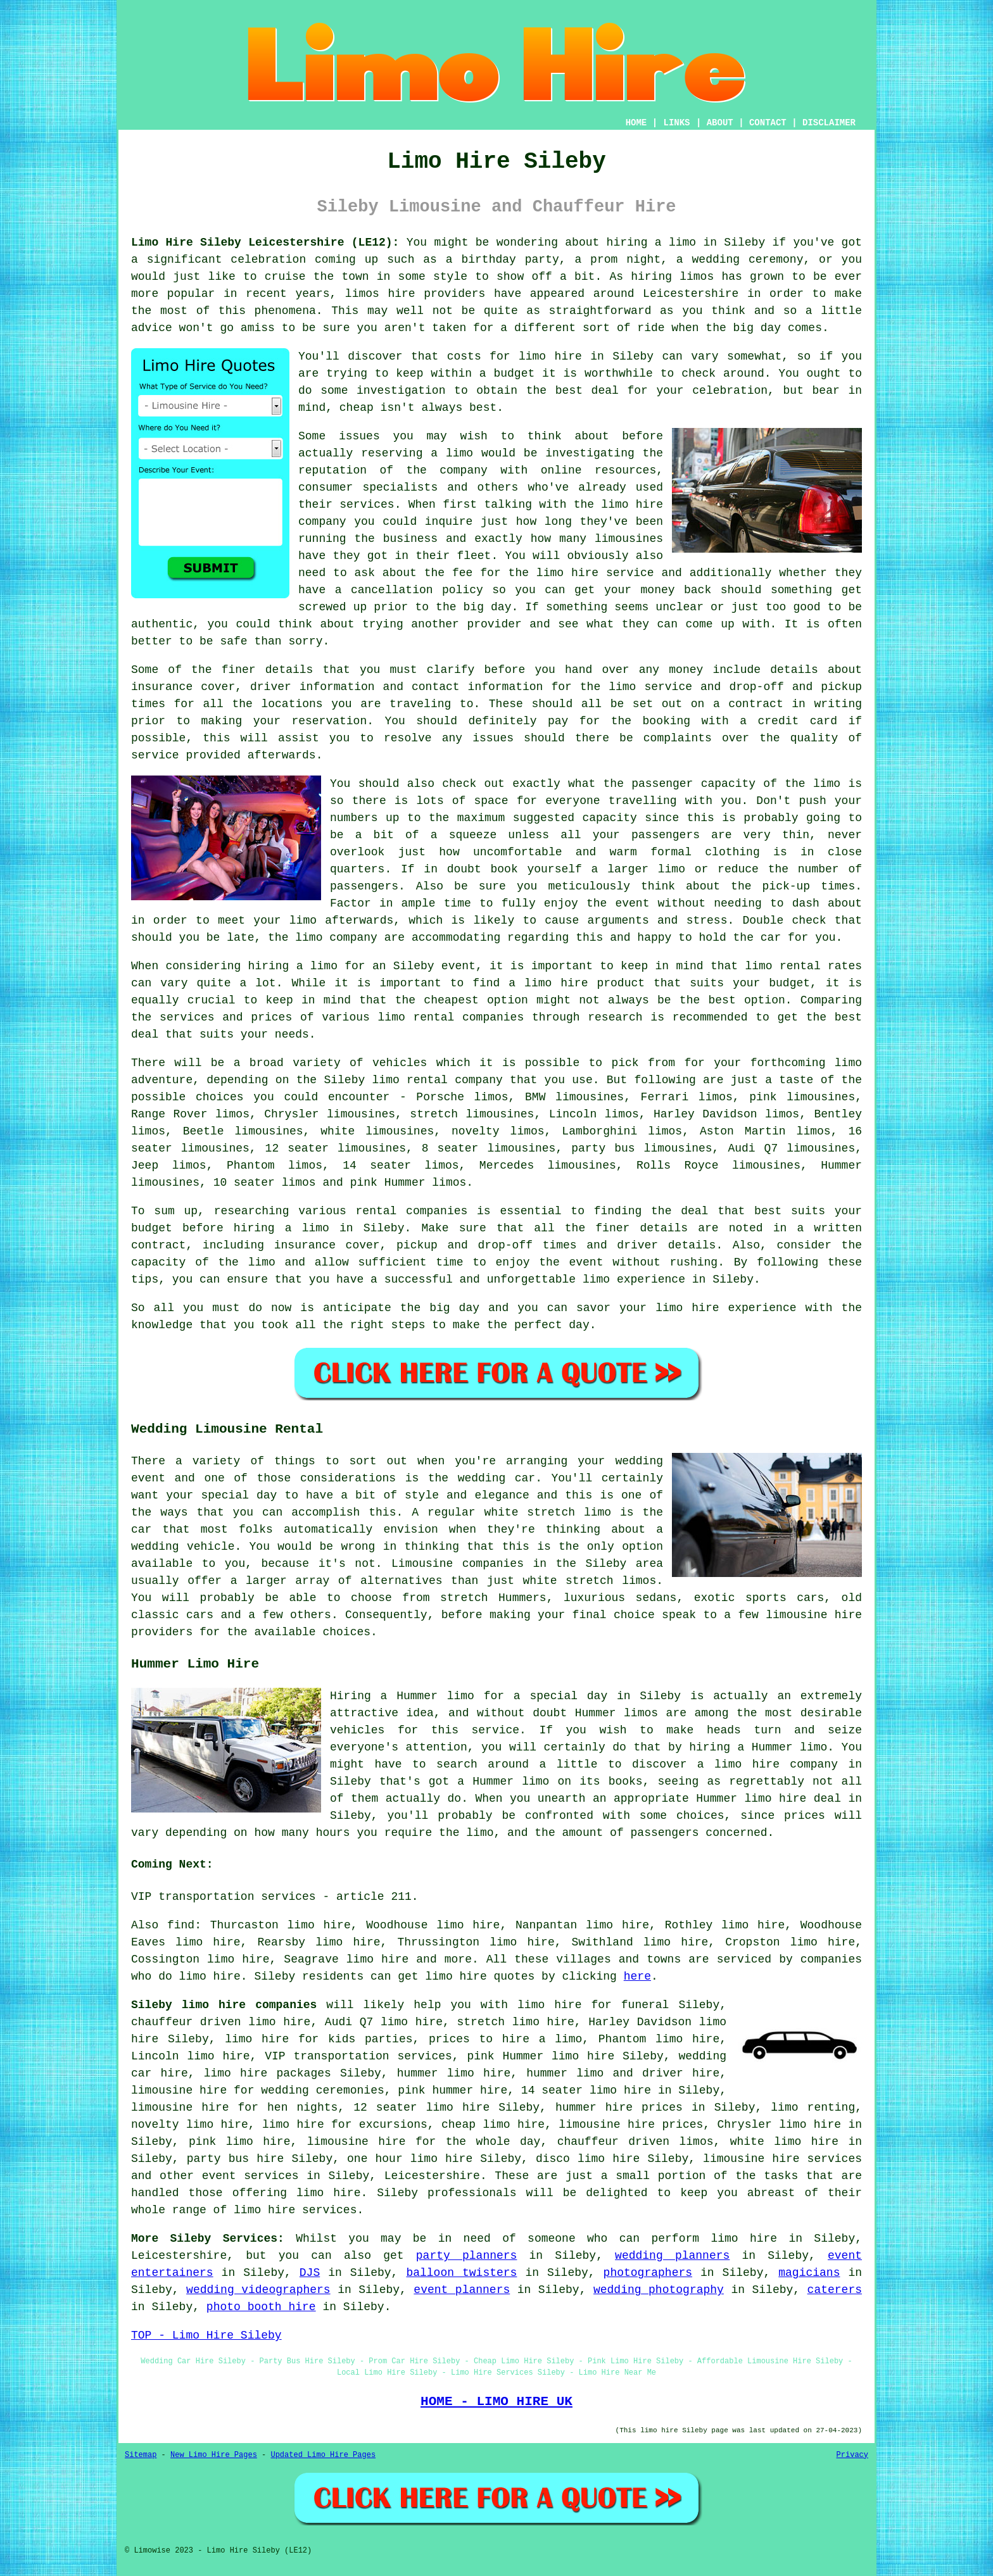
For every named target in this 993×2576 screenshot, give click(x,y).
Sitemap (140, 2455)
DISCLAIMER (829, 123)
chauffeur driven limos (635, 2141)
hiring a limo (281, 1228)
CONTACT (768, 123)
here (637, 1976)
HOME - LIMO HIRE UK (496, 2401)
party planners (466, 2255)
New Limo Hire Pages (213, 2455)
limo (848, 1063)
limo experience (634, 1279)
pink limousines (802, 1097)
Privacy (852, 2455)
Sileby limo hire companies (224, 2005)
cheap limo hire (493, 2124)
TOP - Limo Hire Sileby (206, 2335)
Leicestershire (432, 2176)
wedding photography (658, 2290)
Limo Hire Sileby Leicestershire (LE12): (265, 242)
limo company (336, 937)
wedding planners (672, 2255)
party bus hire (235, 2158)
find (180, 1925)
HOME (636, 123)
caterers (834, 2290)
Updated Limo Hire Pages (323, 2455)
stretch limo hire (515, 2022)
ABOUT (720, 123)
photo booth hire (261, 2307)
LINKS (676, 123)
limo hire (550, 356)
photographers (648, 2272)
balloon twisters (461, 2272)
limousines (165, 1182)
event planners (462, 2290)
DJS (310, 2272)
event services (250, 2176)
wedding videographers (258, 2290)
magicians (809, 2272)
